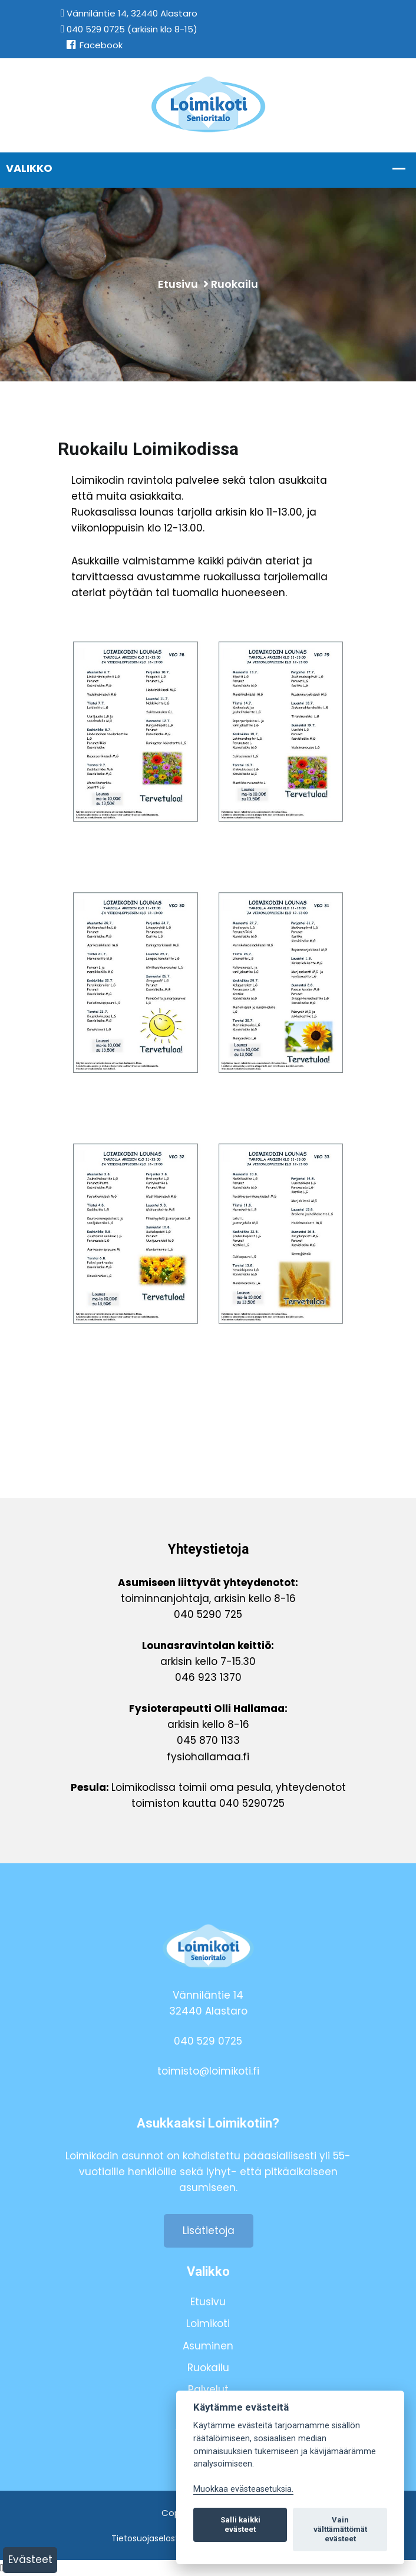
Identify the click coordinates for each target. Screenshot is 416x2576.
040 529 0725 (208, 2041)
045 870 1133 (208, 1740)
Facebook (95, 45)
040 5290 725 (208, 1614)
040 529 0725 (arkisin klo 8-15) (129, 29)
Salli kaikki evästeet (240, 2524)
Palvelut (208, 2389)
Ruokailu (234, 284)
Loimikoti (208, 2323)
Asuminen (208, 2346)
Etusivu (178, 284)
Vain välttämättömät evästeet (340, 2529)
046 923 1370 (208, 1677)
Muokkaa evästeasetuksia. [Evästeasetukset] (243, 2489)
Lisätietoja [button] (209, 2230)
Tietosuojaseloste (147, 2538)
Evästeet (30, 2559)
